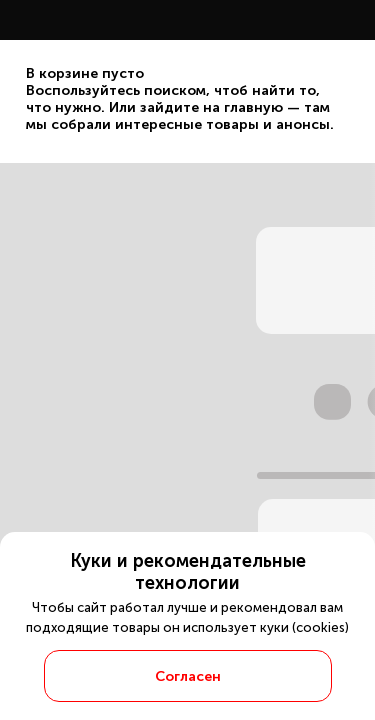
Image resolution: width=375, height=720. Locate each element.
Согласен (188, 676)
